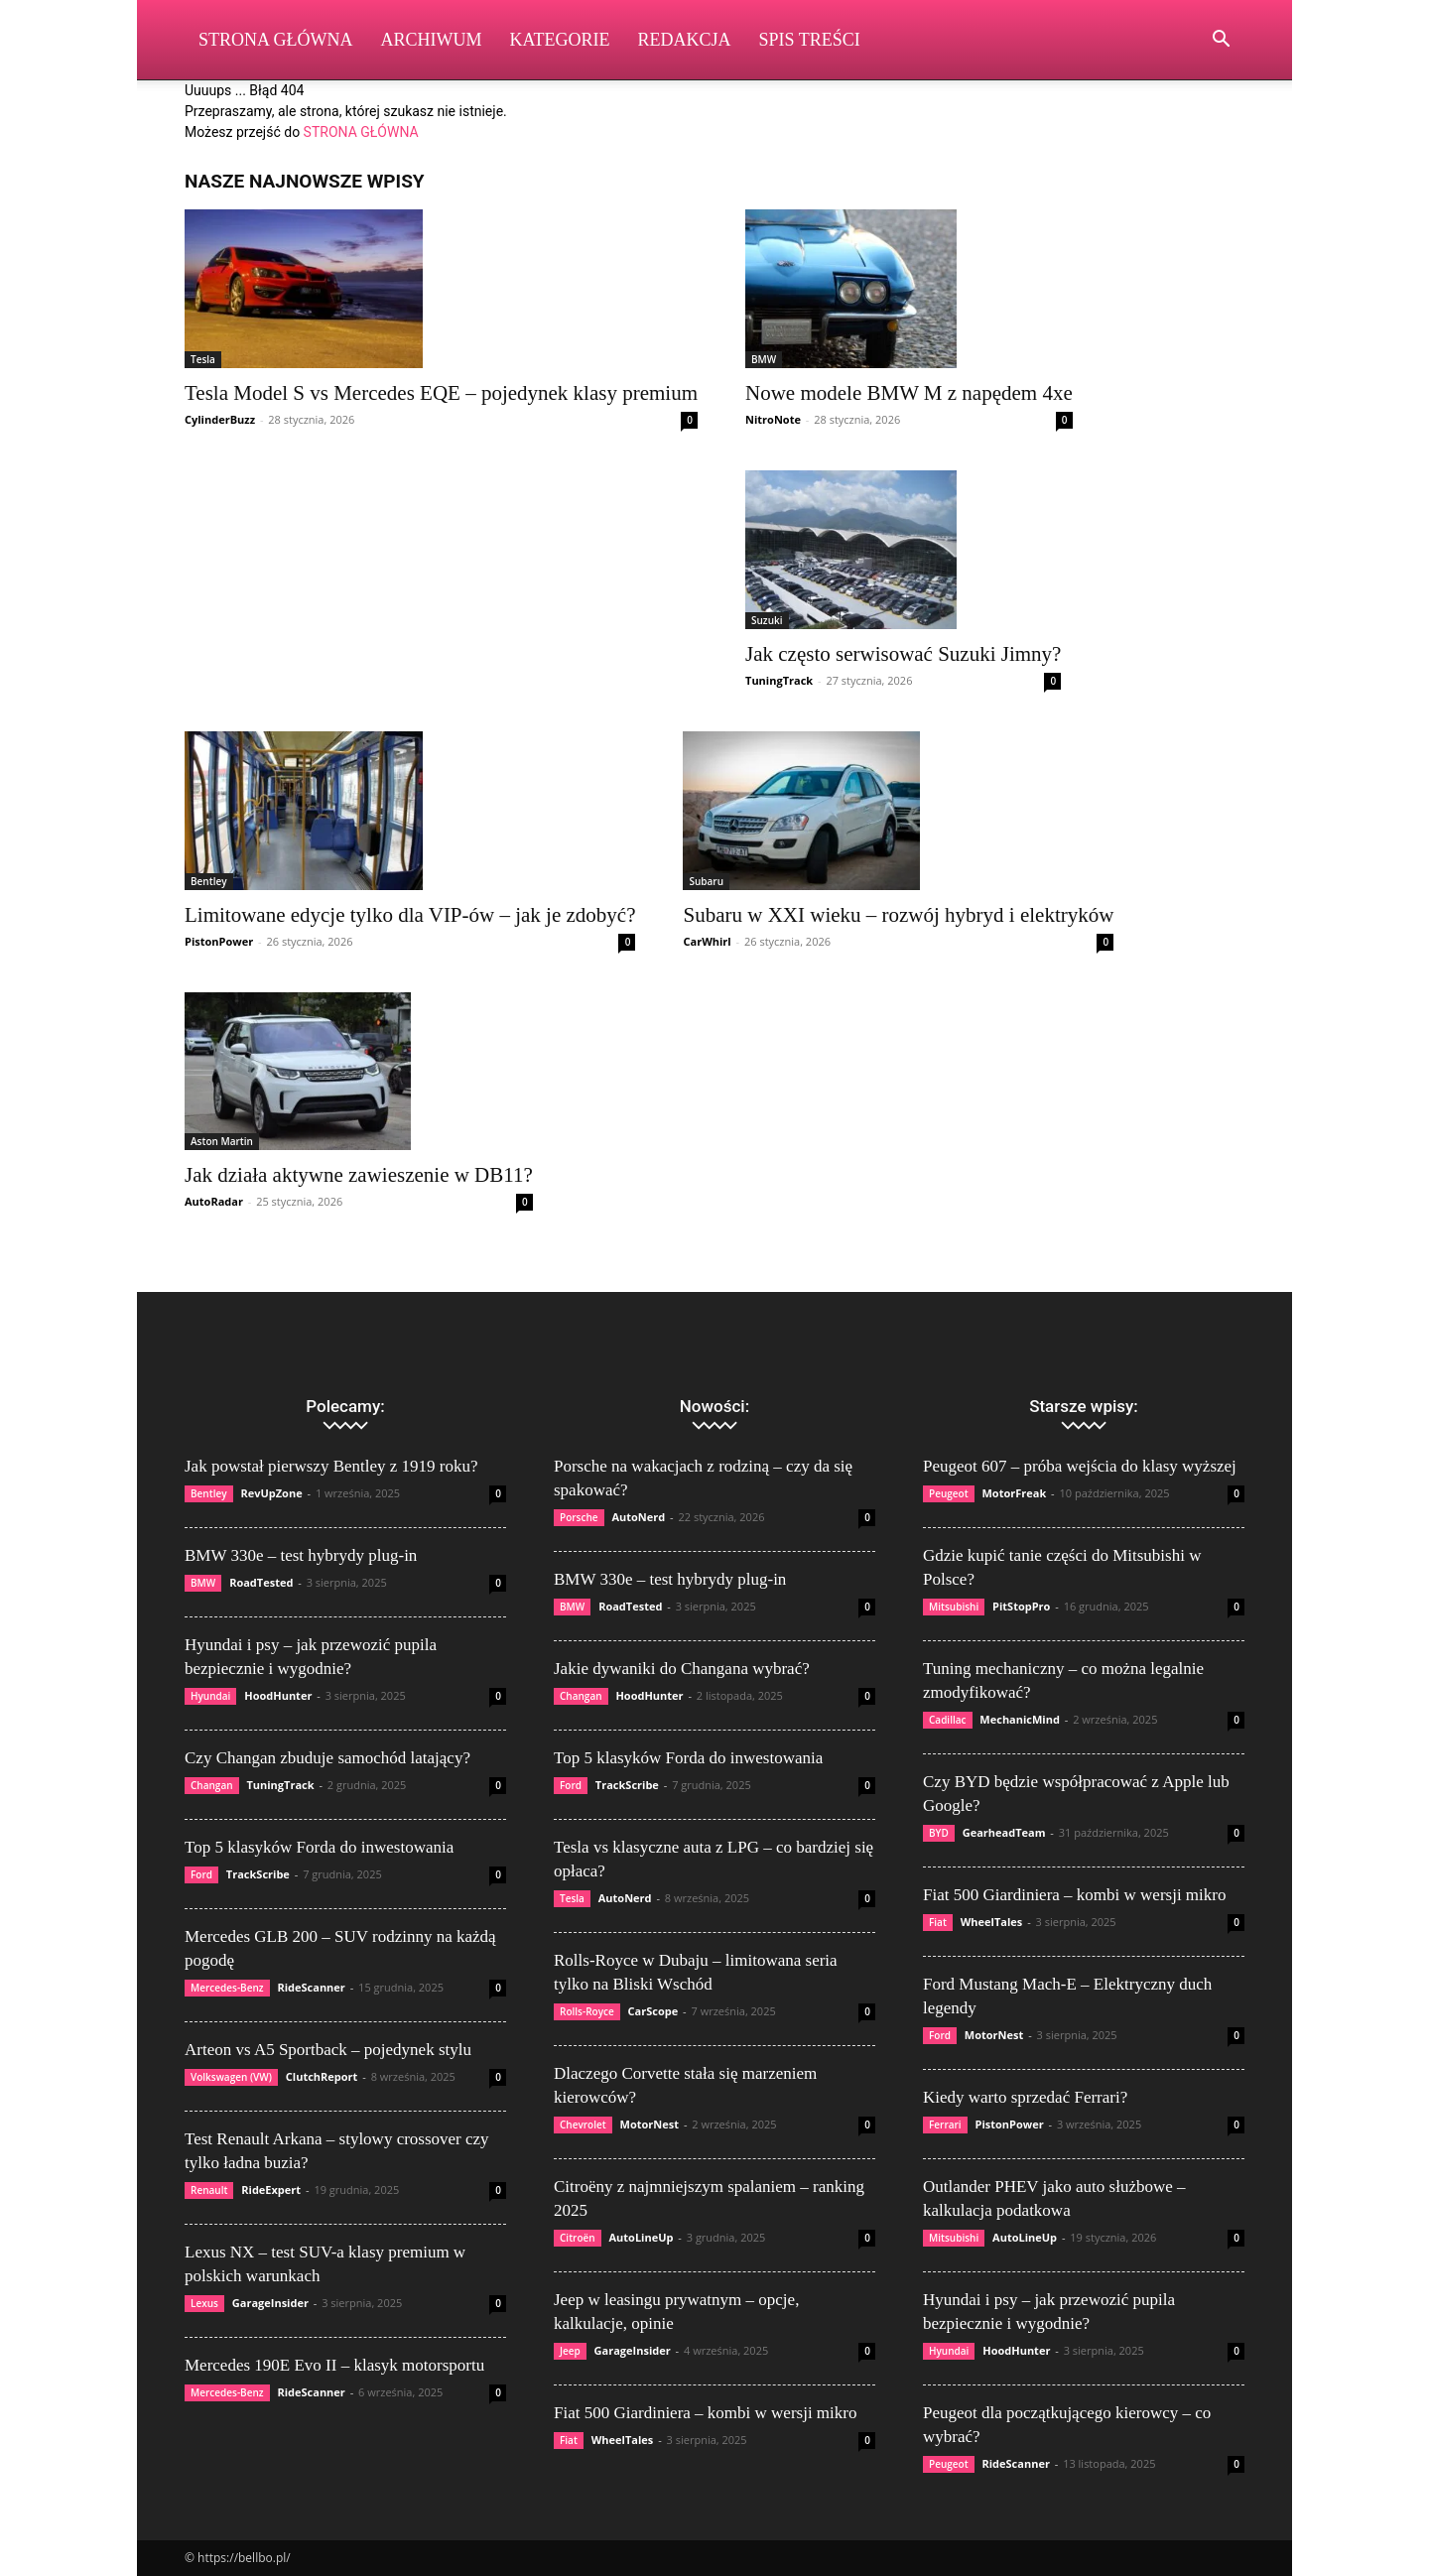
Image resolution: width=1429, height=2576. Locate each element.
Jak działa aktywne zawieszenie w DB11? (359, 1175)
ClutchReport (322, 2076)
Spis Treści (809, 40)
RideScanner (310, 1987)
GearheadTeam (1004, 1832)
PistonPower (219, 941)
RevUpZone (271, 1492)
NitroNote (773, 419)
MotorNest (649, 2124)
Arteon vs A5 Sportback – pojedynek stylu (328, 2049)
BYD (939, 1833)
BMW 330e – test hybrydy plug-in (301, 1555)
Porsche (579, 1517)
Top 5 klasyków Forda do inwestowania (319, 1847)
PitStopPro (1021, 1606)
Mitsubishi (953, 1606)
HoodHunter (278, 1695)
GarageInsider (270, 2302)
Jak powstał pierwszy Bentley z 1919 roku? (331, 1466)
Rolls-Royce (587, 2011)
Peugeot (949, 1493)
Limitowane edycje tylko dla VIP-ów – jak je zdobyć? (410, 915)
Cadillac (948, 1720)
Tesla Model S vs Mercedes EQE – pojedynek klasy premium (441, 393)
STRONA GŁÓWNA (361, 132)
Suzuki (767, 620)
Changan (212, 1785)
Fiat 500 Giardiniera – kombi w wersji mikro (705, 2412)
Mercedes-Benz (227, 1988)
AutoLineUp (640, 2237)
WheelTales (622, 2439)
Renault (209, 2190)
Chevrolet (583, 2124)
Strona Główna (275, 40)
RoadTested (261, 1582)
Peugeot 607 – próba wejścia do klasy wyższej (1079, 1466)
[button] (1220, 41)
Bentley (209, 881)
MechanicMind (1019, 1719)
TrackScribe (258, 1874)
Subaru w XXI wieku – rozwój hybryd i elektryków (898, 915)
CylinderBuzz (220, 419)
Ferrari (945, 2124)
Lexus (204, 2303)
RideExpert (271, 2189)
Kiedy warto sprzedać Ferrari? (1025, 2097)
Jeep (570, 2351)
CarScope (653, 2010)
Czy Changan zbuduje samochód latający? (327, 1757)
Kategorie (560, 40)
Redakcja (684, 40)
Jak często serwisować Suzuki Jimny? (903, 654)
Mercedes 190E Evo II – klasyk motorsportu (334, 2365)
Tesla (203, 359)
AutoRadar (214, 1201)
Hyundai (210, 1696)
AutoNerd (638, 1516)
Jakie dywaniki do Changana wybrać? (682, 1668)
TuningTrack (779, 680)
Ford (201, 1874)
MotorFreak (1013, 1492)
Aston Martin (222, 1141)
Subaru (706, 881)
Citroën (577, 2238)
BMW (763, 359)
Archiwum (431, 40)
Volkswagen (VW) (231, 2077)
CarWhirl (706, 941)
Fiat (569, 2440)
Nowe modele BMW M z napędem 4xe (909, 393)
